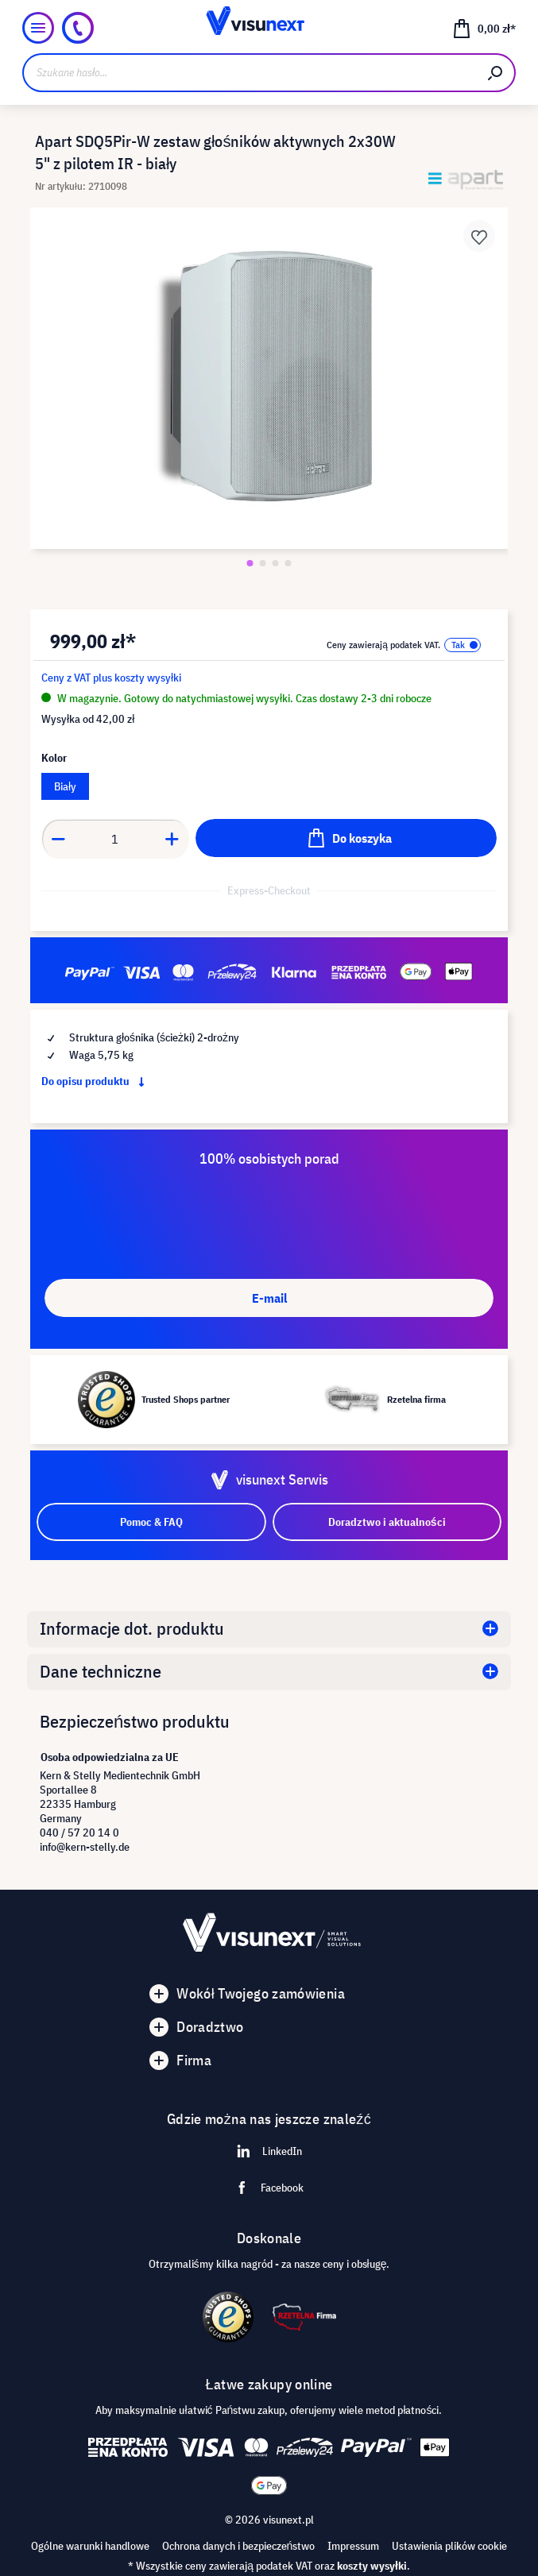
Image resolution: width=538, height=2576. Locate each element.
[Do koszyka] (346, 838)
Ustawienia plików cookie (449, 2546)
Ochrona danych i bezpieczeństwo (238, 2546)
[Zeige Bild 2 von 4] (263, 563)
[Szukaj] (496, 72)
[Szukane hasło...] (249, 72)
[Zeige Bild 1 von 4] (250, 563)
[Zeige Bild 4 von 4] (288, 563)
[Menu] (38, 28)
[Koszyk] (484, 27)
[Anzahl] (115, 839)
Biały (65, 786)
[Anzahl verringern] (58, 839)
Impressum (353, 2546)
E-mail (269, 1298)
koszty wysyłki (372, 2566)
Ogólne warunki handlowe (90, 2546)
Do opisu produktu (96, 1081)
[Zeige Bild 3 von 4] (276, 563)
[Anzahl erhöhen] (172, 839)
